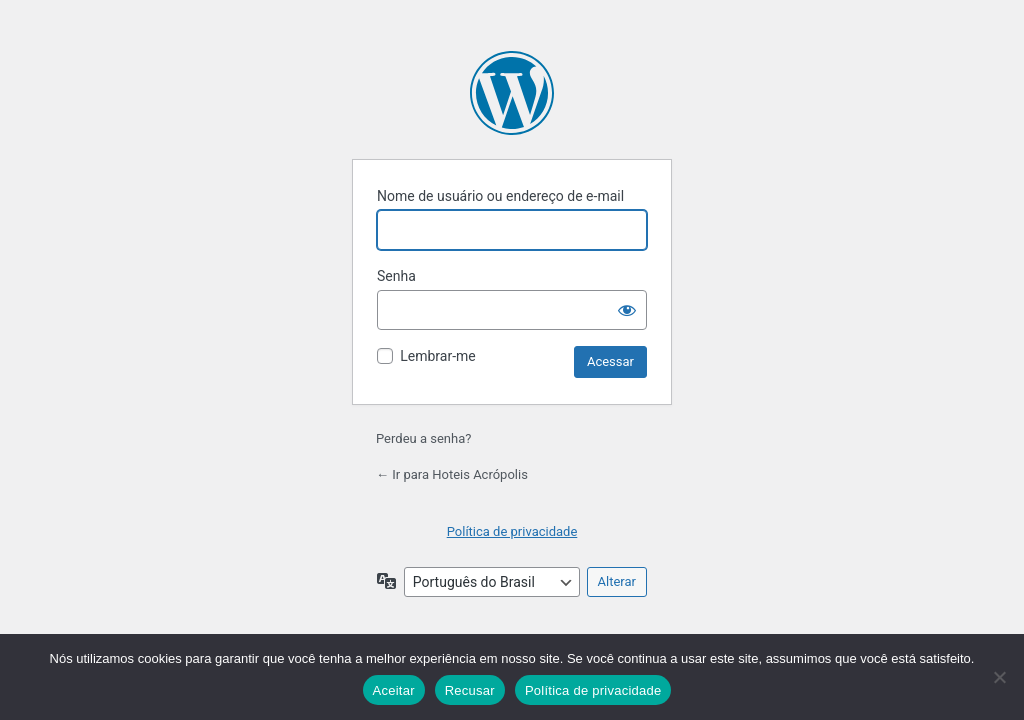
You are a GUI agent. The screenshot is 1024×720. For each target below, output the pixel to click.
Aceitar (394, 690)
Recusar (470, 690)
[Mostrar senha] (627, 310)
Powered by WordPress (512, 93)
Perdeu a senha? (423, 438)
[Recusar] (999, 677)
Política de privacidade (512, 531)
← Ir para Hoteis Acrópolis (452, 474)
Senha (396, 276)
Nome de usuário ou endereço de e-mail (500, 196)
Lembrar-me (438, 356)
